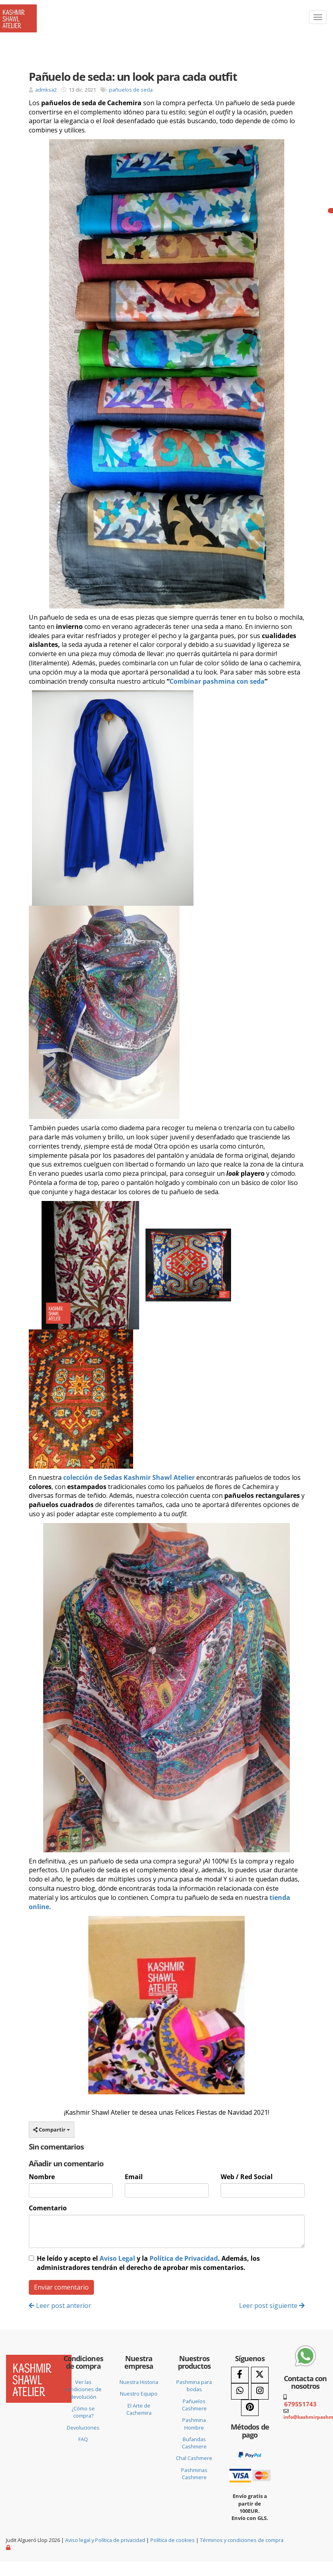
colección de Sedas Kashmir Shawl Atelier (129, 1477)
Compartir (51, 2129)
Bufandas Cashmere (194, 2443)
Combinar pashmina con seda (217, 681)
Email (134, 2176)
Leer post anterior (60, 2305)
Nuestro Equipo (139, 2393)
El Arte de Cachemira (139, 2409)
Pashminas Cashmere (194, 2473)
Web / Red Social (247, 2176)
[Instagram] (260, 2391)
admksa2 (46, 89)
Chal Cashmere (194, 2458)
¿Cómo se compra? (83, 2412)
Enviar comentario (61, 2287)
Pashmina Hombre (194, 2423)
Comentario (48, 2208)
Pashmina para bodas (194, 2385)
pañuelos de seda (131, 89)
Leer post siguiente (272, 2305)
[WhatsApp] (240, 2391)
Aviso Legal (117, 2258)
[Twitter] (260, 2375)
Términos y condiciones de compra (241, 2540)
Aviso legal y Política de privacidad (105, 2540)
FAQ (83, 2439)
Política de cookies (172, 2540)
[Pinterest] (250, 2408)
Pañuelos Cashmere (194, 2405)
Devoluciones (83, 2427)
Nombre (42, 2176)
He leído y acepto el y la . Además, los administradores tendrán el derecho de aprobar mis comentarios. (148, 2263)
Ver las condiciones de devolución (83, 2389)
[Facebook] (240, 2375)
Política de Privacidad (184, 2258)
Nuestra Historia (139, 2382)
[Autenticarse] (9, 2547)
